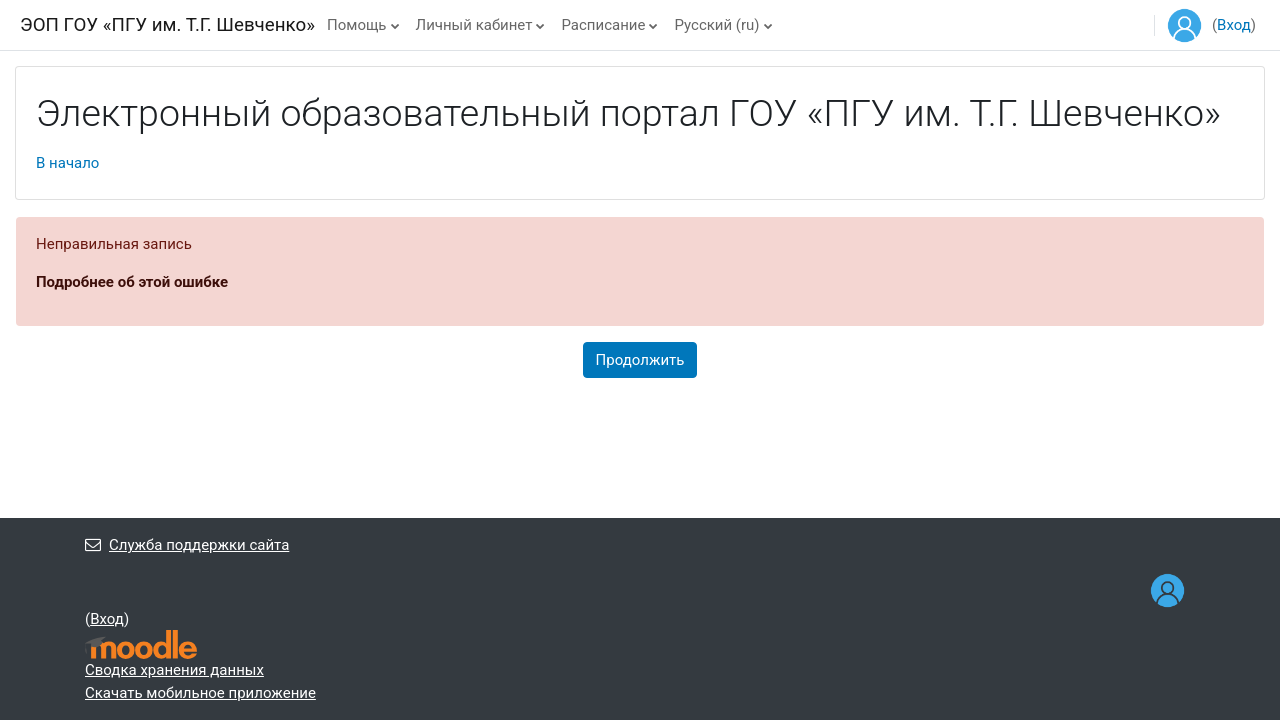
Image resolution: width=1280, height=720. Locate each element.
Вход (1234, 25)
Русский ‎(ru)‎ (716, 25)
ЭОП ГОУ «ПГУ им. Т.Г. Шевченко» (167, 25)
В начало (67, 163)
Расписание (603, 25)
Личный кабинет (474, 25)
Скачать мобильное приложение (200, 693)
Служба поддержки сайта (187, 545)
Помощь (357, 25)
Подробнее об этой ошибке (132, 282)
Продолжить (640, 360)
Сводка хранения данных (174, 670)
